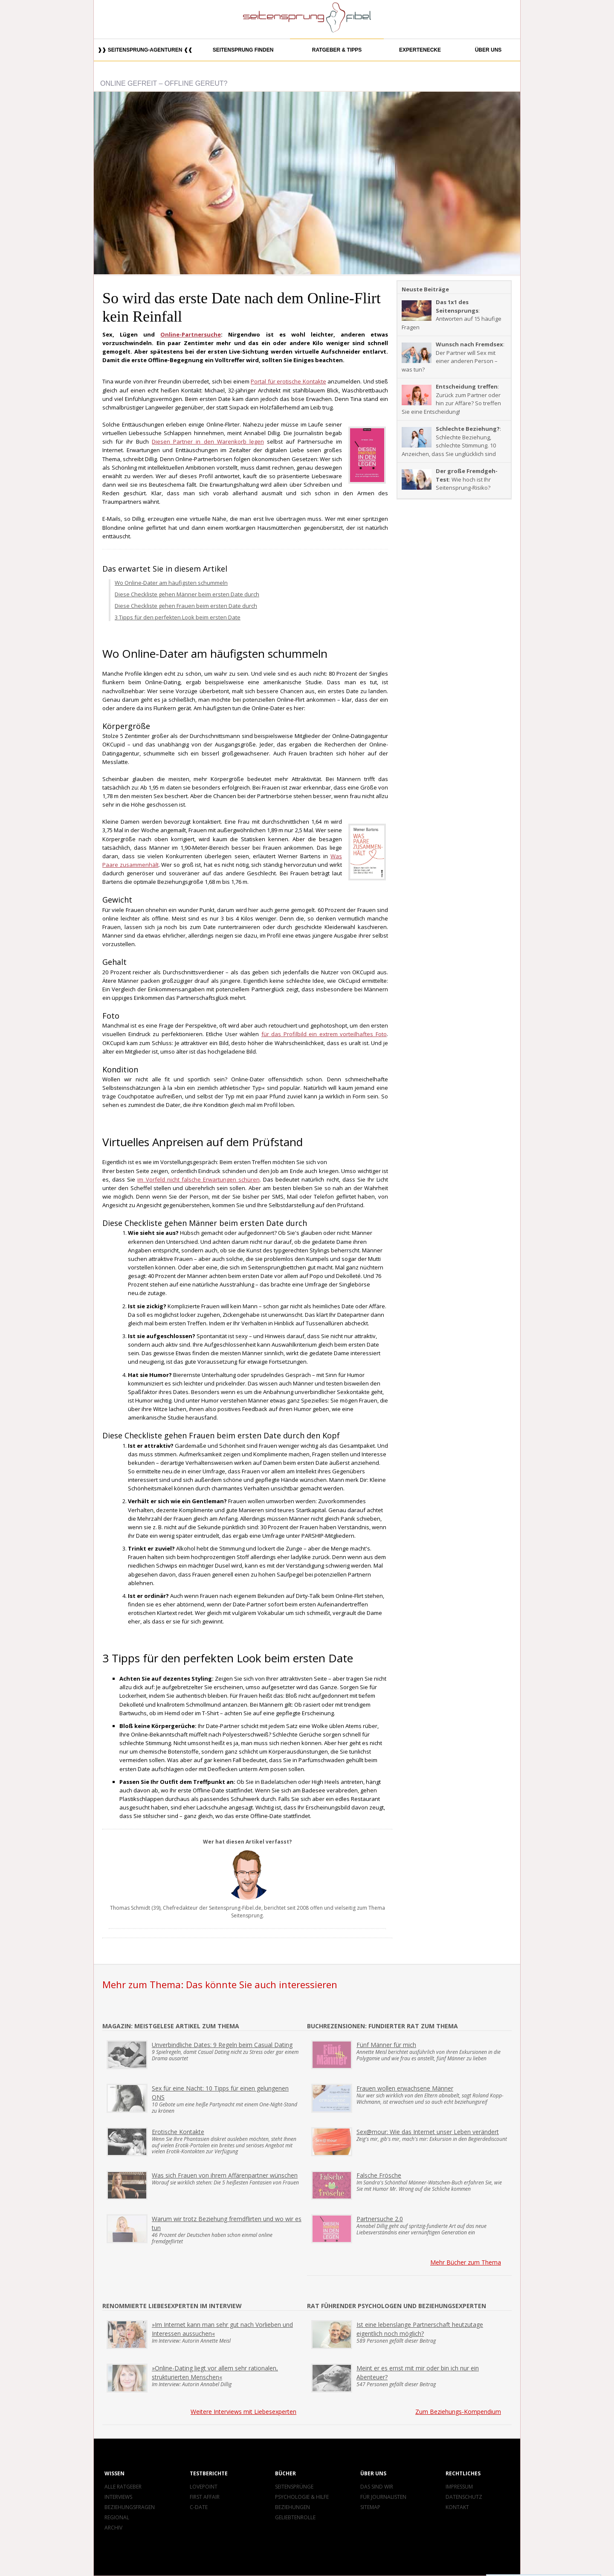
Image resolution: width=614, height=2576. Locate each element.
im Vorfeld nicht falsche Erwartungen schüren (198, 1179)
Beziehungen (292, 2507)
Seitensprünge (294, 2486)
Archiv (113, 2527)
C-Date (199, 2507)
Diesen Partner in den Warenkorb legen (208, 441)
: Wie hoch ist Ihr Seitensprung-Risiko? (450, 479)
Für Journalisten (383, 2496)
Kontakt (457, 2507)
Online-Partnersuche (190, 334)
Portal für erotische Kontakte (288, 381)
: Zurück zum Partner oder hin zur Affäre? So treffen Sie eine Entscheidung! (451, 399)
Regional (116, 2517)
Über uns (488, 50)
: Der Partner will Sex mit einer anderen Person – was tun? (453, 356)
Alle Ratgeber (123, 2486)
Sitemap (370, 2507)
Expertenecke (420, 50)
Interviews (118, 2496)
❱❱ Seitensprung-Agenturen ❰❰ (145, 50)
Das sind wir (376, 2486)
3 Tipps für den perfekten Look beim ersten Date (177, 617)
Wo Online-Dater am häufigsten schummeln (171, 583)
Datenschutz (464, 2496)
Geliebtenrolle (295, 2517)
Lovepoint (203, 2486)
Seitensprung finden (243, 50)
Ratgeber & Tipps (337, 50)
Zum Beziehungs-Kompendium (458, 2412)
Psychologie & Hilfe (302, 2496)
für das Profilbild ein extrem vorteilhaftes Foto (324, 1034)
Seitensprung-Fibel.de (235, 1907)
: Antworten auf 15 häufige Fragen (451, 314)
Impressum (459, 2486)
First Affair (205, 2496)
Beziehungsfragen (129, 2507)
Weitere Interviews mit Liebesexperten (243, 2412)
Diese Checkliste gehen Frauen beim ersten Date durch (186, 606)
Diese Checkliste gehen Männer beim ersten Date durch (187, 594)
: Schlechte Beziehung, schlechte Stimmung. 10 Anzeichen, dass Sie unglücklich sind (451, 441)
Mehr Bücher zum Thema (465, 2262)
